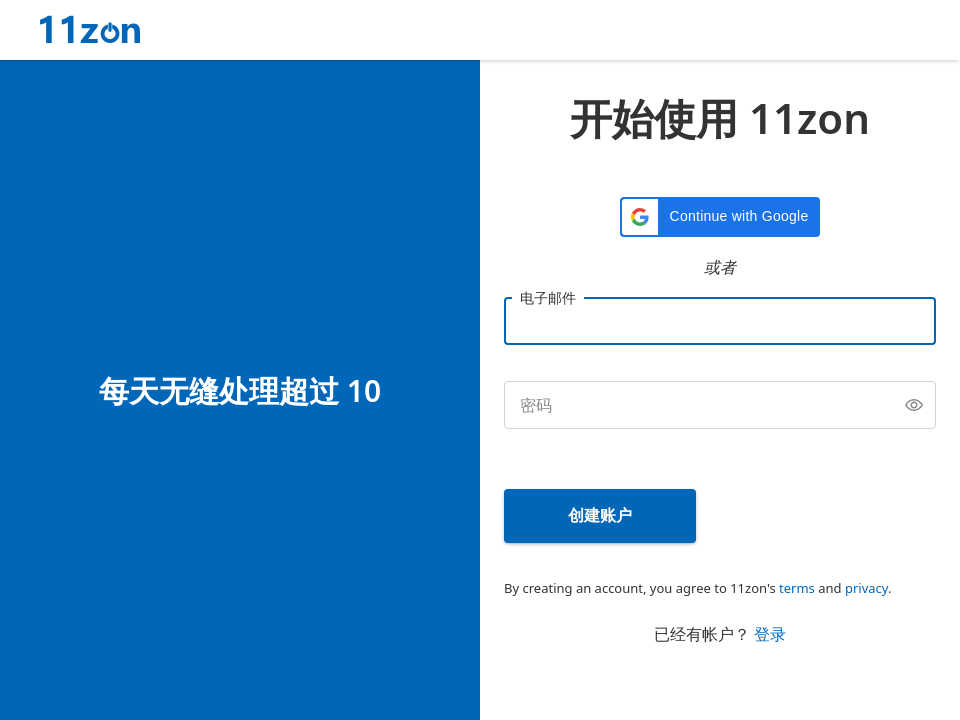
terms (797, 588)
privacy (866, 588)
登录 (770, 634)
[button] (720, 217)
